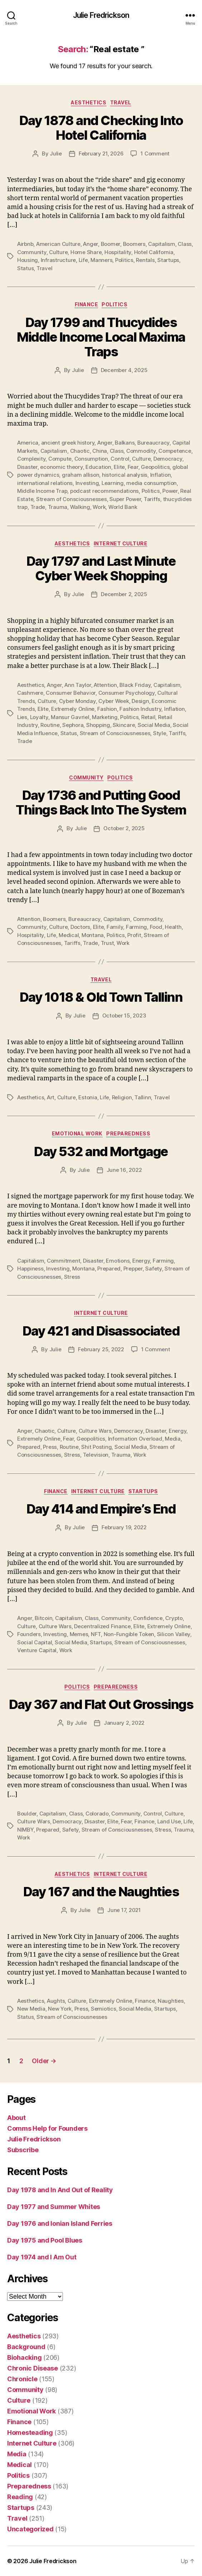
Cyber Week (113, 701)
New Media (31, 2008)
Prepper (133, 1268)
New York (60, 2008)
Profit (134, 935)
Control (119, 458)
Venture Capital (36, 1650)
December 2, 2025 (124, 594)
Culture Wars (95, 1430)
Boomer (110, 244)
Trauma (57, 507)
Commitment (63, 1260)
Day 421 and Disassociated (101, 1331)
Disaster (27, 467)
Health (173, 926)
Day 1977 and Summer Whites (53, 2206)
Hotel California (153, 252)
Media (173, 1438)
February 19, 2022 (124, 1527)
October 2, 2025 (123, 828)
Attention (105, 685)
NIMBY (25, 1829)
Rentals (145, 260)
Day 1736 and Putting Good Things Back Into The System (101, 802)
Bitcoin (43, 1618)
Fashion (107, 708)
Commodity (141, 450)
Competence (174, 450)
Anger (90, 244)
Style (159, 733)
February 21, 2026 (101, 153)
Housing (27, 260)
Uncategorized (30, 2529)
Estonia (87, 1097)
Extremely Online (72, 708)
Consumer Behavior (70, 692)
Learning (113, 483)
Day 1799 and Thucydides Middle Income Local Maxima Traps (101, 337)
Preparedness (128, 1133)
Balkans (124, 442)
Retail (148, 717)
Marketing (105, 717)
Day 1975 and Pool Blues (44, 2240)
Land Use (169, 1821)
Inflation (160, 474)
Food (156, 926)
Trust (107, 943)
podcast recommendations (104, 490)
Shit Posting (96, 1446)
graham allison (80, 474)
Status (25, 268)
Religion (122, 1097)
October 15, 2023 (124, 1015)
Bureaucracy (153, 442)
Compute (60, 458)
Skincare (124, 725)
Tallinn (142, 1097)
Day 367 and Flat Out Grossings (101, 1704)
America (27, 442)
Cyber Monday (77, 701)
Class (185, 244)
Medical (69, 935)
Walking (80, 507)
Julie (56, 153)
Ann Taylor (77, 685)
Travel (120, 102)
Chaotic (80, 450)
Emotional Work (77, 1133)
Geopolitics (155, 467)
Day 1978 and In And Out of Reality (60, 2190)
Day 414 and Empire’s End (101, 1509)
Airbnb (25, 244)
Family (115, 926)
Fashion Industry (140, 708)
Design (140, 701)
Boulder (26, 1813)
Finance (86, 304)
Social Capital (34, 1642)
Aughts (56, 2000)
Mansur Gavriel (70, 717)
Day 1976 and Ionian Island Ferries (59, 2223)
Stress (72, 1276)
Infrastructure (58, 260)
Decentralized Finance (102, 1626)
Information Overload (135, 1438)
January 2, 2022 (124, 1722)
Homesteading (30, 2432)
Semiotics (103, 2008)
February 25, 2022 (101, 1349)
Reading (20, 2497)
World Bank (122, 507)
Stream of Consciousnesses (71, 499)
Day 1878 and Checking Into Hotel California (101, 128)
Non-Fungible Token (129, 1634)
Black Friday (135, 685)
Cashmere (30, 692)
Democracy (167, 458)
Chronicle (22, 2379)
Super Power (125, 499)
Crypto (173, 1618)
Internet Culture (120, 543)
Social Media (154, 725)
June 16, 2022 (124, 1169)
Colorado (97, 1813)
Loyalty (39, 717)
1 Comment (155, 153)
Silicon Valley (173, 1634)
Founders (29, 1634)
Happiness (30, 1268)
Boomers (134, 244)
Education (98, 467)
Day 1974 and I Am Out (41, 2257)
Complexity (31, 458)
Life (83, 260)
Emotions (117, 1260)
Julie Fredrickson (101, 15)
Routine (49, 725)
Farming (136, 926)
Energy (141, 1260)
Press (50, 1446)
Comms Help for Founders (47, 2128)
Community (31, 252)
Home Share (86, 252)
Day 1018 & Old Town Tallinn (101, 997)
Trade (37, 507)
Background (26, 2346)
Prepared (108, 1268)
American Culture (58, 244)
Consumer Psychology (126, 692)
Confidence (147, 1618)
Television (95, 1454)
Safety (153, 1268)
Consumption (91, 458)
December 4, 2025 (124, 370)
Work (99, 507)
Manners (101, 260)
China (99, 450)
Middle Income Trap (42, 490)
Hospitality (117, 252)
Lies (22, 717)
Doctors (80, 926)
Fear (133, 467)
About (16, 2117)
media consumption (151, 483)
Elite (119, 467)
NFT (96, 1634)
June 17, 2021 (124, 1910)
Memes (79, 1634)
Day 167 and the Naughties (101, 1891)
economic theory (61, 467)
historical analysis (124, 474)
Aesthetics (88, 102)
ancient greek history (68, 442)
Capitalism (161, 244)
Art (50, 1097)
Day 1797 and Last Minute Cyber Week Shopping (101, 568)
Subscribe (23, 2150)
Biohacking (24, 2357)
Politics (124, 260)
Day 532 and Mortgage (101, 1151)
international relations (45, 483)
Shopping (98, 725)
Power (170, 490)
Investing (87, 483)
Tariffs (152, 499)
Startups (168, 260)
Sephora (72, 725)
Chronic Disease (32, 2368)
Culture (58, 252)
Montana (93, 935)
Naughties (171, 2000)
